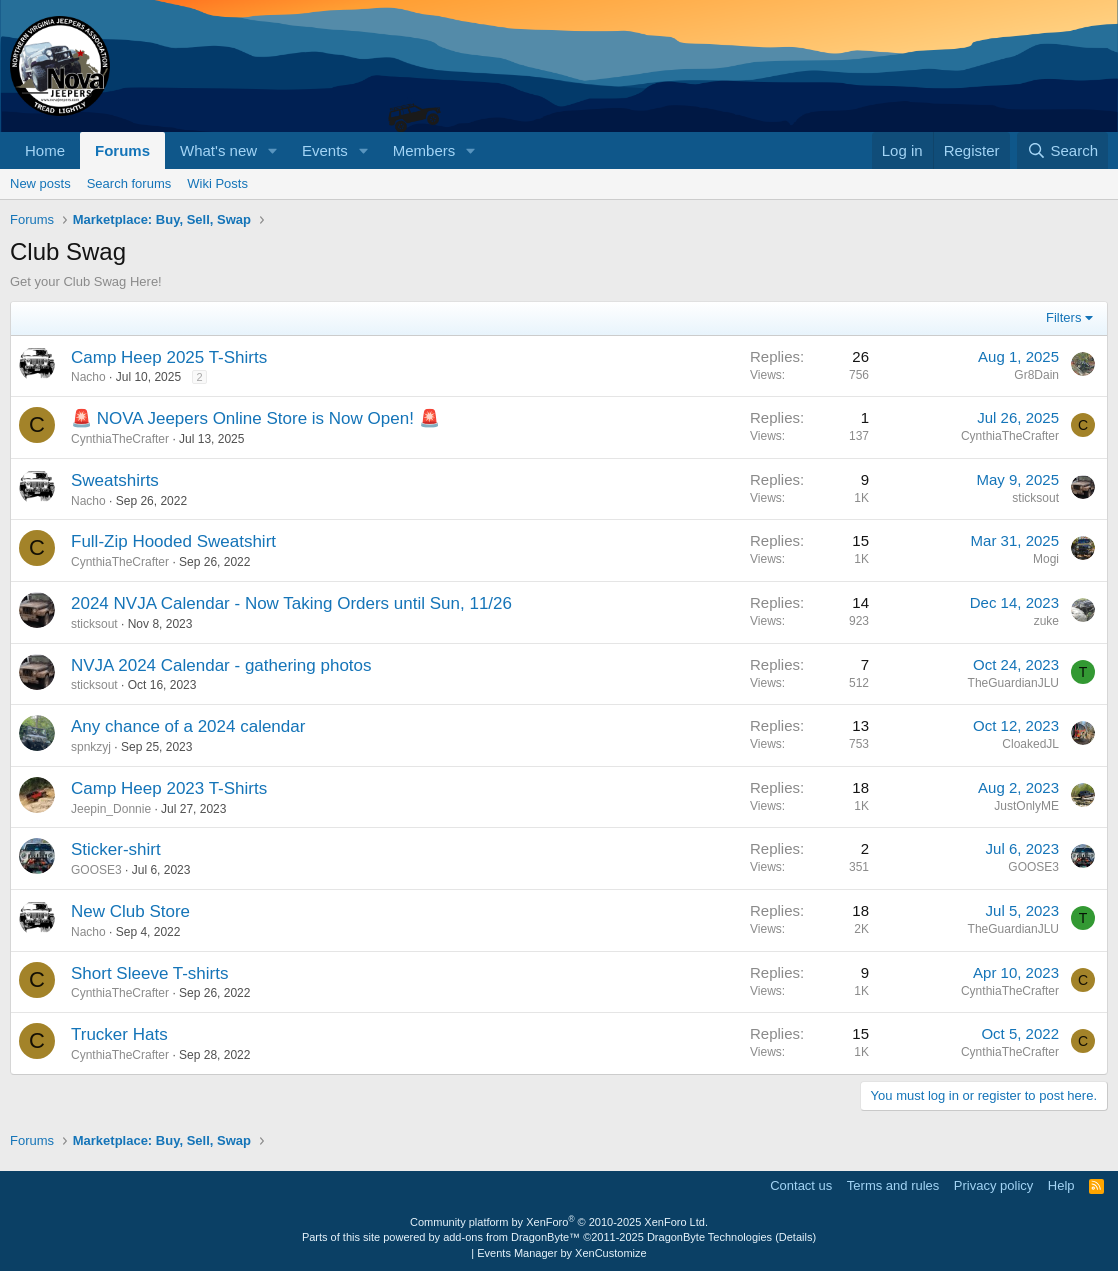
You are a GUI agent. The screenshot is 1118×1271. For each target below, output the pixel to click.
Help (1061, 1185)
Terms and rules (893, 1185)
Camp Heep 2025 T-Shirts (169, 357)
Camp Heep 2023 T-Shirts (169, 788)
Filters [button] (1063, 317)
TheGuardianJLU (1013, 683)
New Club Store (130, 911)
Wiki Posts (217, 183)
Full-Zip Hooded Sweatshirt (173, 541)
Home (45, 150)
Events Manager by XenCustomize (561, 1253)
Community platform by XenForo (559, 1222)
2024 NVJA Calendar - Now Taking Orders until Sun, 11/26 (291, 603)
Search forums (129, 183)
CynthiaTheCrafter (120, 439)
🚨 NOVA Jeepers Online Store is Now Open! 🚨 (255, 418)
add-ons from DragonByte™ (511, 1237)
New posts (40, 183)
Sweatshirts (115, 480)
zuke (1046, 621)
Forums (122, 150)
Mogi (1046, 559)
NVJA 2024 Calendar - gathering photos (221, 665)
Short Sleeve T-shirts (149, 973)
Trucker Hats (119, 1034)
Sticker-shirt (116, 849)
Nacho (88, 377)
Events (325, 150)
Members (424, 150)
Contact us (801, 1185)
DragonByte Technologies (709, 1237)
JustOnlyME (1026, 806)
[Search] (1062, 150)
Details (796, 1237)
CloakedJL (1030, 744)
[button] (273, 150)
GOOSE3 (96, 870)
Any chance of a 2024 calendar (188, 726)
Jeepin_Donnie (111, 809)
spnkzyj (91, 747)
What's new (218, 150)
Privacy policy (993, 1185)
